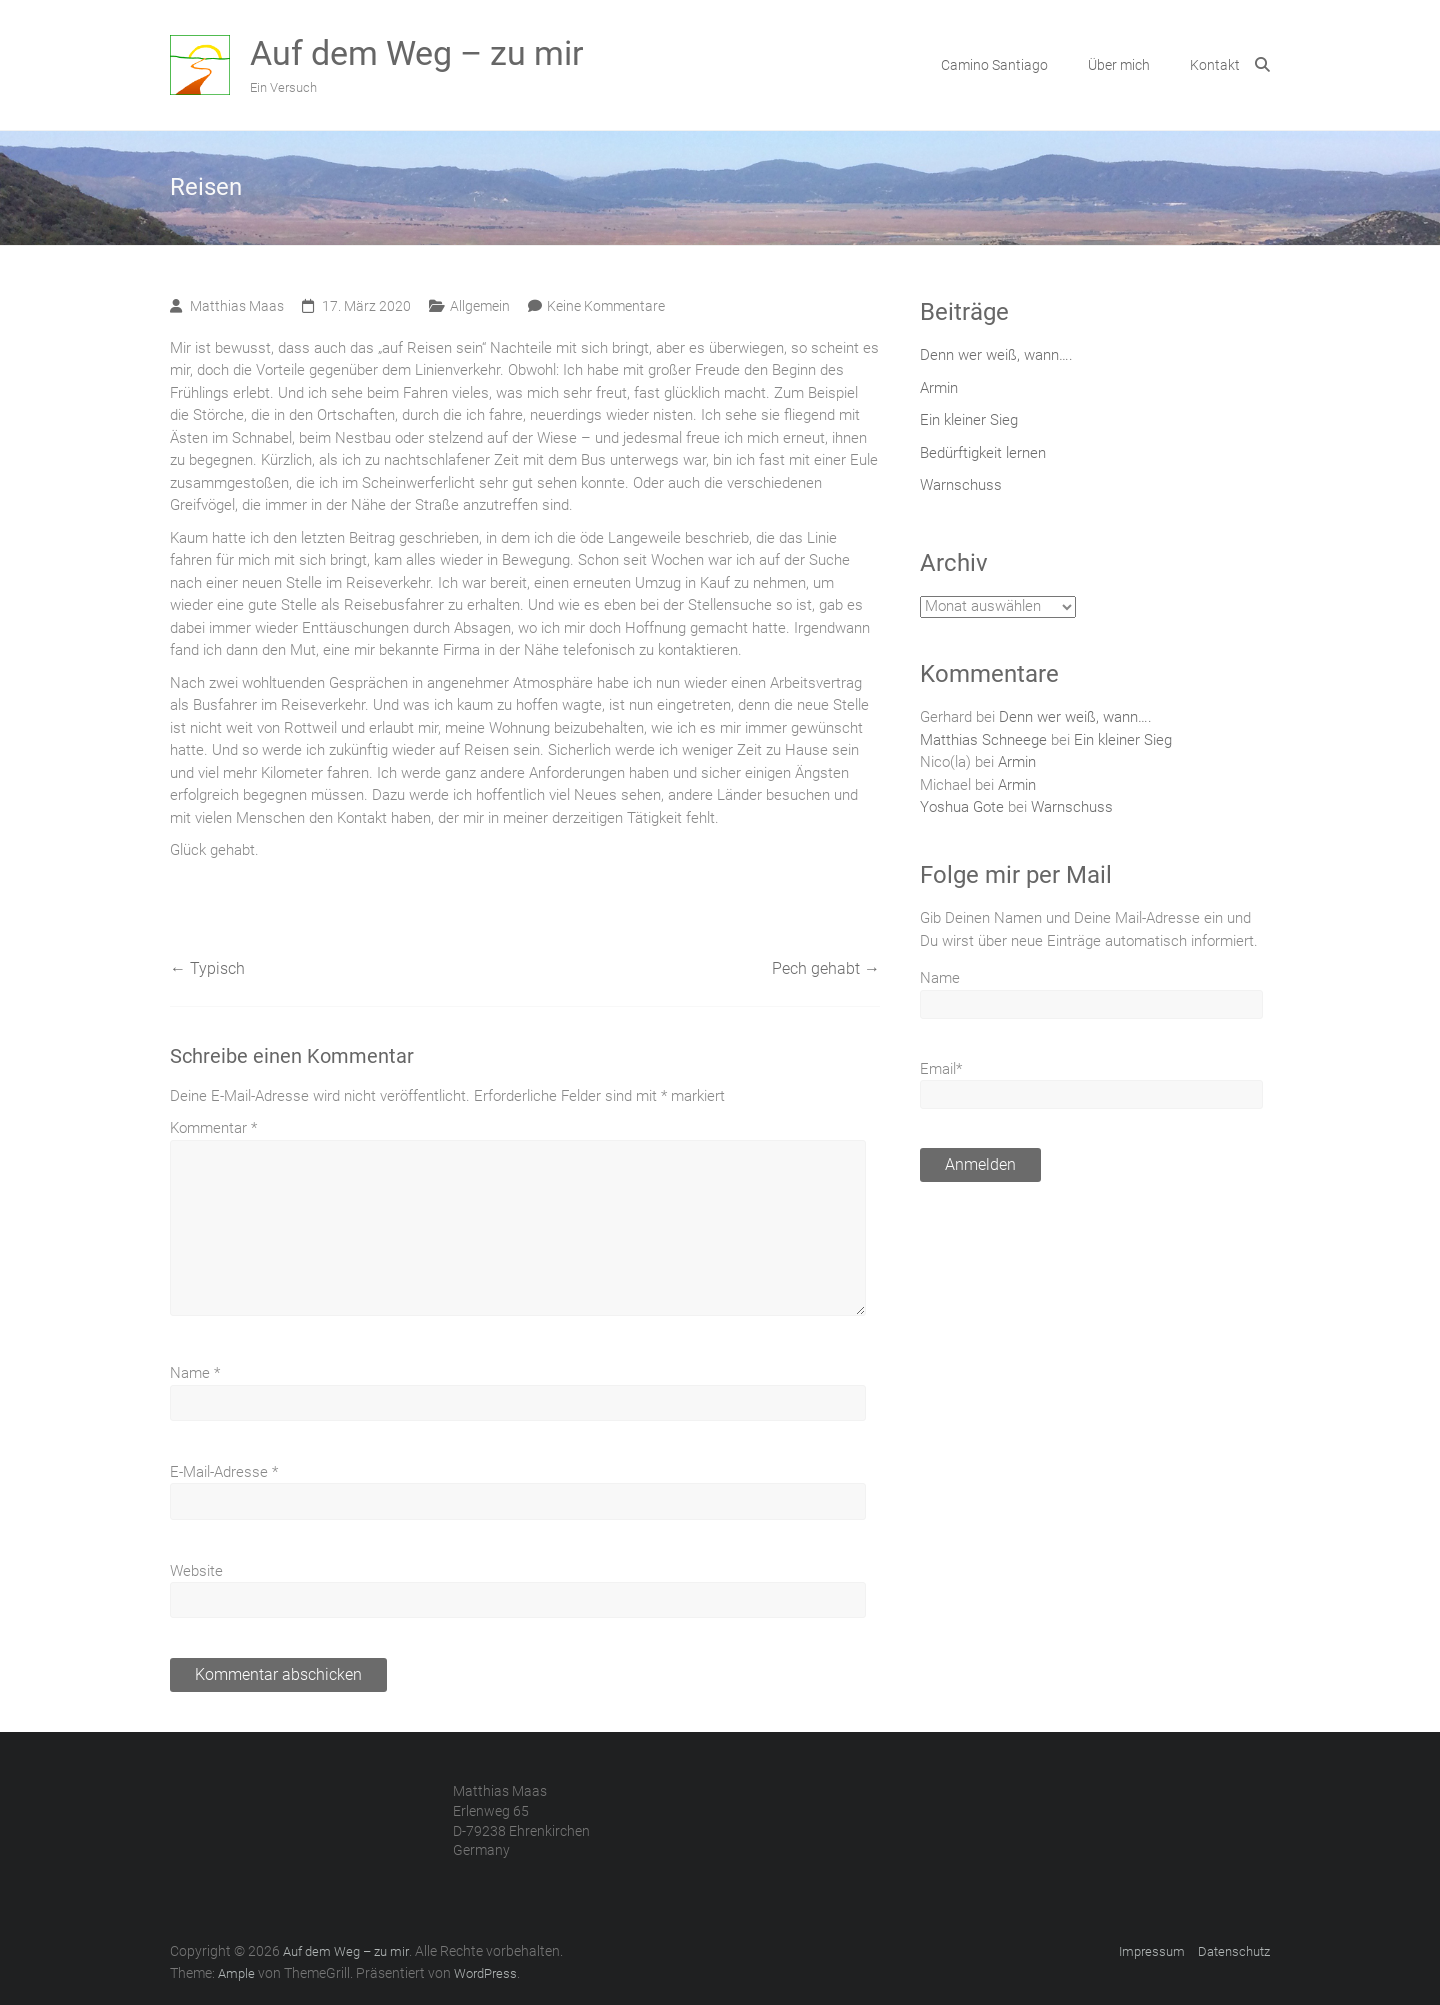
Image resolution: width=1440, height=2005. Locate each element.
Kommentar (213, 1128)
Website (196, 1571)
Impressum (1152, 1951)
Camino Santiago (994, 65)
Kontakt (1215, 65)
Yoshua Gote (962, 807)
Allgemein (480, 306)
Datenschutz (1234, 1951)
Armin (939, 388)
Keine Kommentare (606, 306)
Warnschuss (961, 485)
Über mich (1119, 65)
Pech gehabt (826, 968)
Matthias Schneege (983, 740)
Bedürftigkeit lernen (983, 453)
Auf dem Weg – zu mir (417, 53)
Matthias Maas (237, 306)
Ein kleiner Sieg (969, 420)
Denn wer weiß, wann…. (996, 355)
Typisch (207, 968)
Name (195, 1373)
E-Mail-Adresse (224, 1472)
